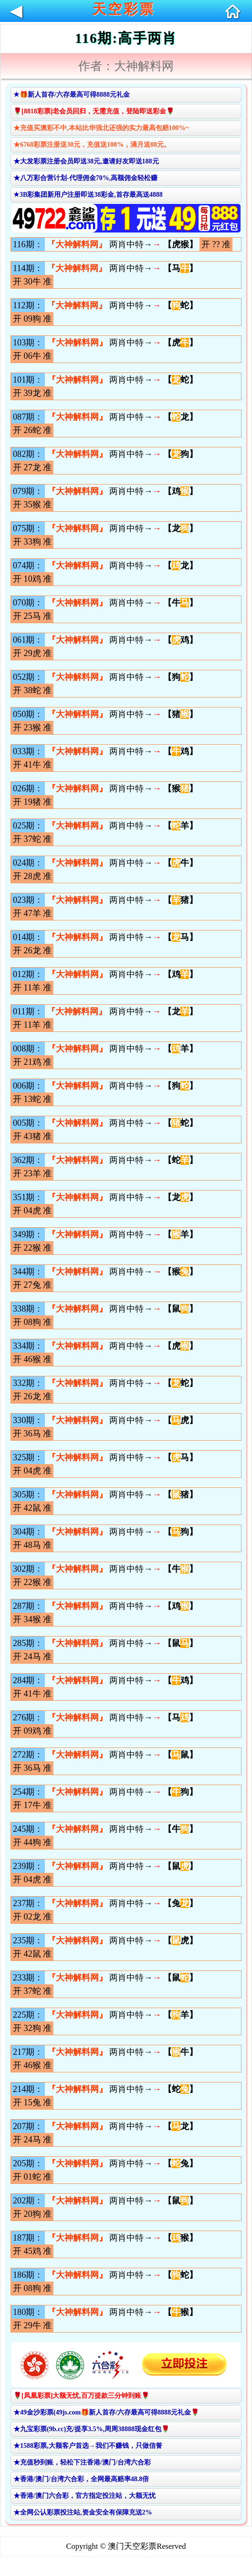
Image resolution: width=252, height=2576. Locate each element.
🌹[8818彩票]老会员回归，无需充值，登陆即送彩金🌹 (93, 111)
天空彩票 (123, 9)
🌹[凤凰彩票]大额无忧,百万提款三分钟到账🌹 (81, 2395)
